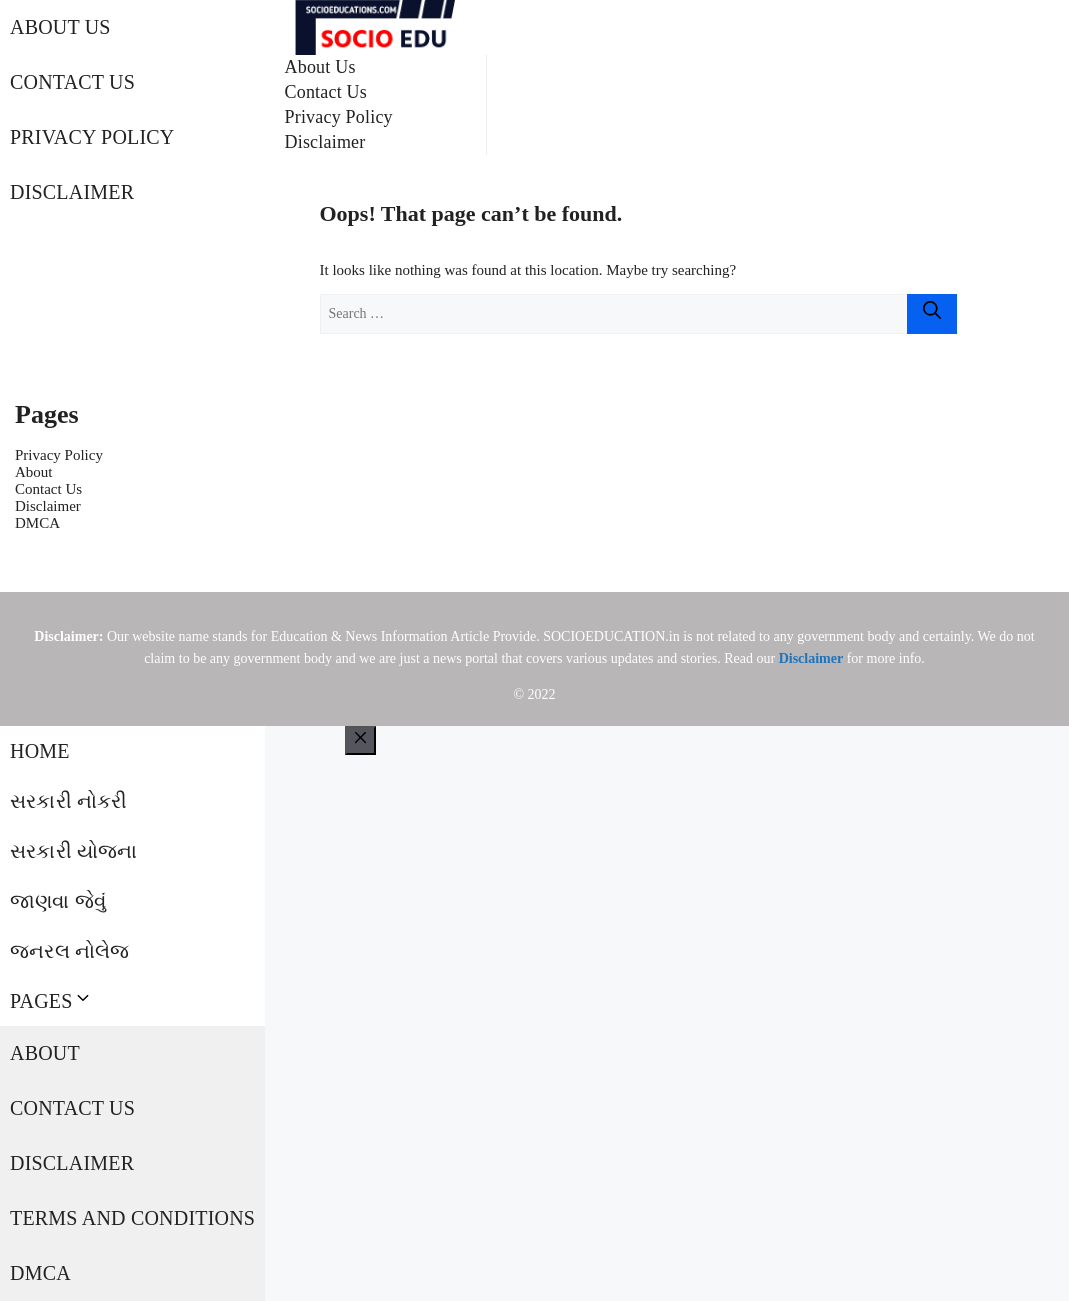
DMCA (37, 523)
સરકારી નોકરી (69, 801)
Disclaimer (72, 192)
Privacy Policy (92, 137)
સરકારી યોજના (74, 851)
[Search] (932, 314)
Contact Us (72, 82)
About (34, 472)
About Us (60, 27)
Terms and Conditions (132, 1218)
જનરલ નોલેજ (70, 951)
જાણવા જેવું (58, 901)
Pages (51, 1001)
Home (40, 751)
